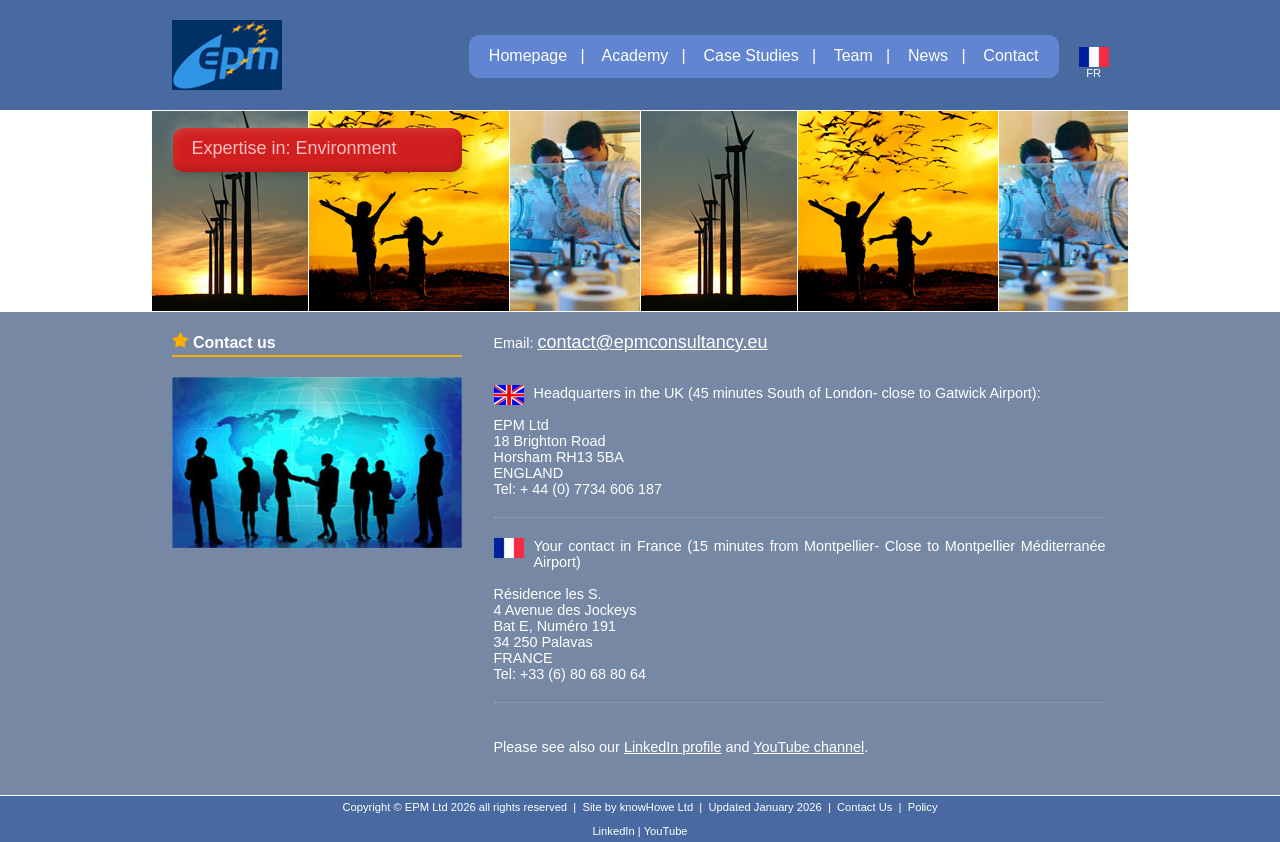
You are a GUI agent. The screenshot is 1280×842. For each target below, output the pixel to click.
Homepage (528, 55)
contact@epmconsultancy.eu (652, 342)
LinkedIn (613, 831)
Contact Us (864, 807)
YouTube (666, 831)
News (928, 55)
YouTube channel (808, 747)
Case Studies (751, 55)
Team (853, 55)
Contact (1010, 55)
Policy (923, 807)
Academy (635, 55)
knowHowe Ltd (656, 807)
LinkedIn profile (673, 747)
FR (1094, 68)
